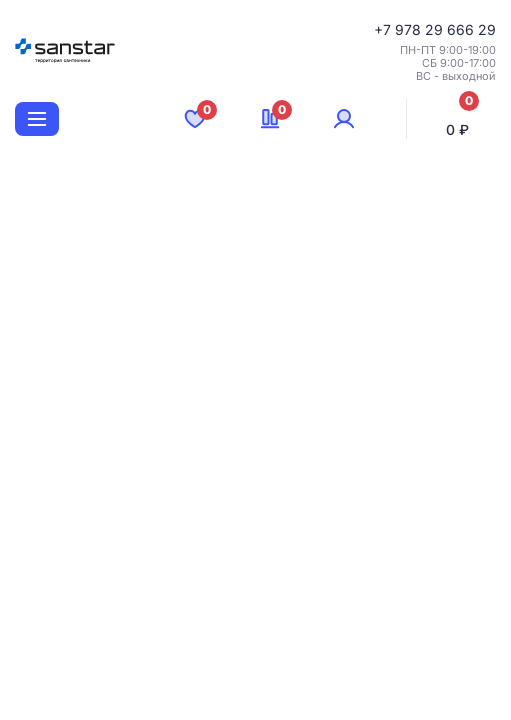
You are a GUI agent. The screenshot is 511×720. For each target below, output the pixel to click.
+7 (384, 29)
